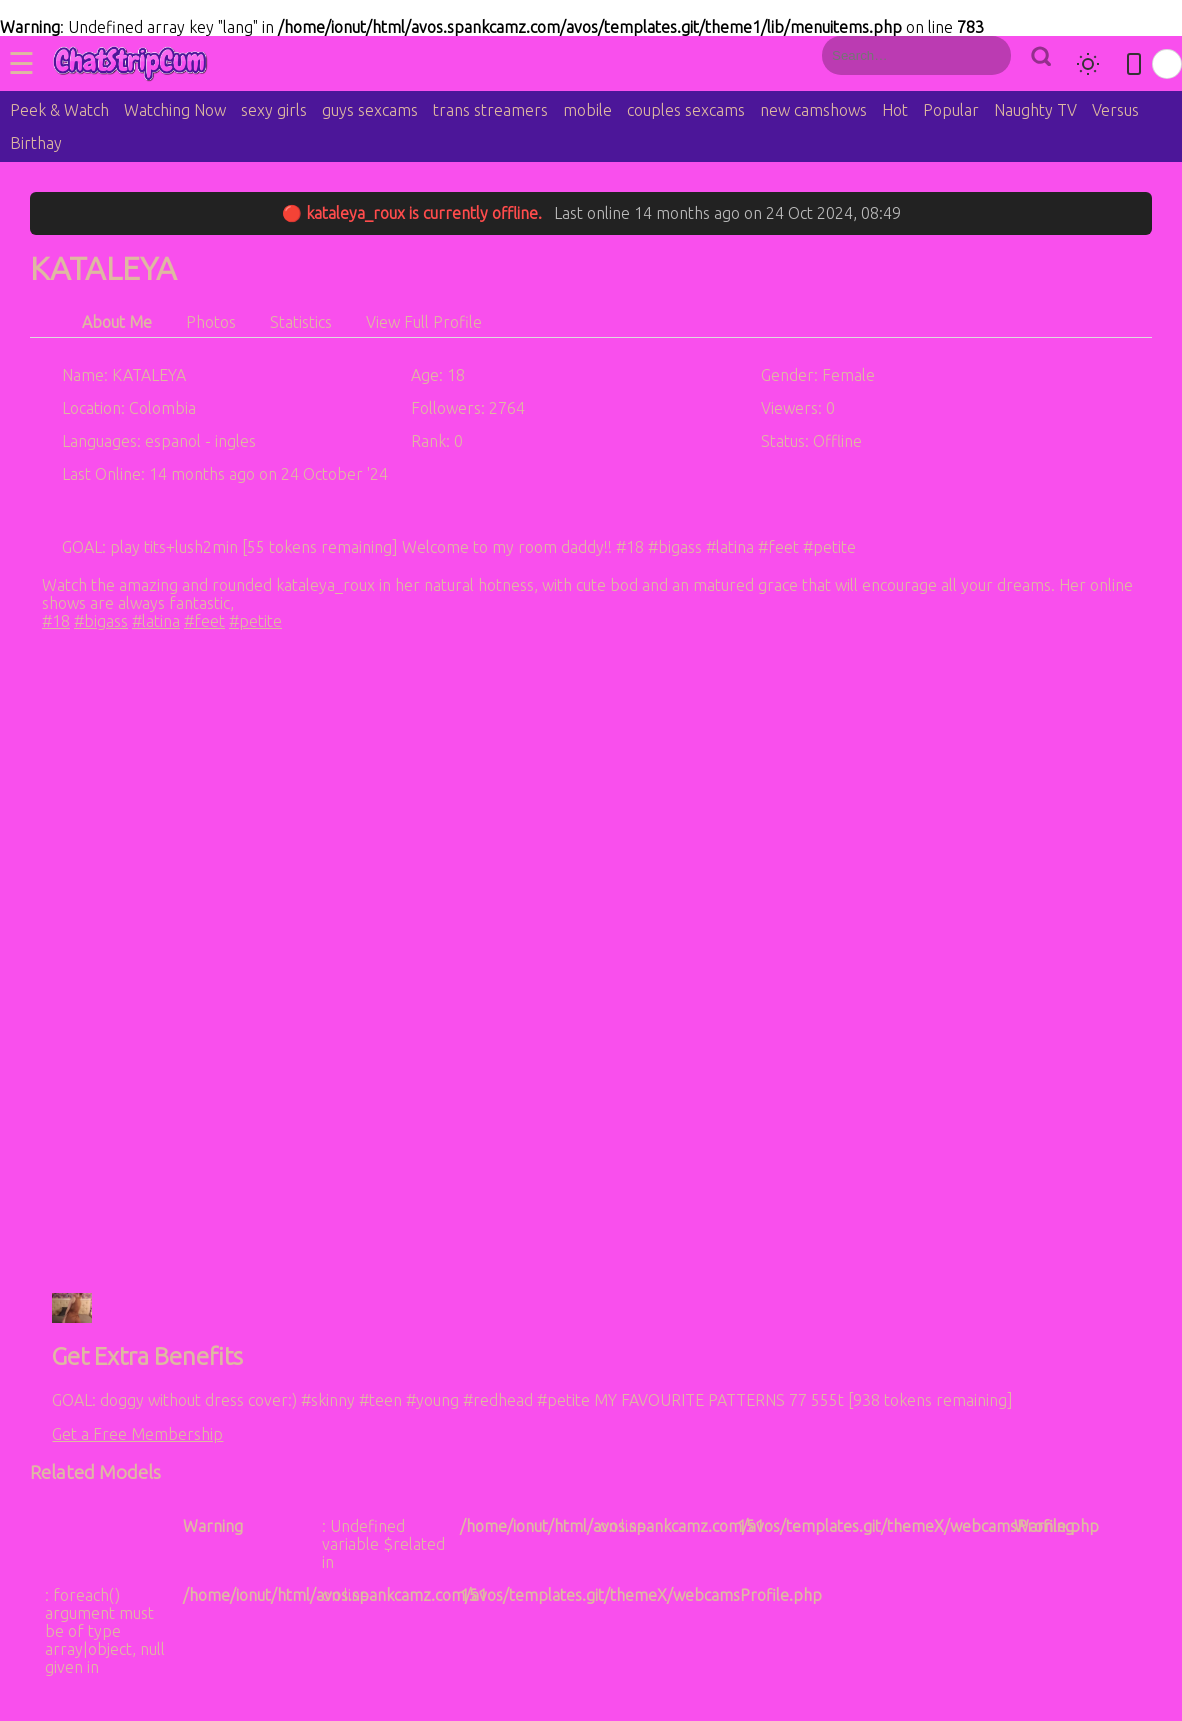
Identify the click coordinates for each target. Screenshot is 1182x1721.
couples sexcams (686, 110)
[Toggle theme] (1088, 64)
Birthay (36, 143)
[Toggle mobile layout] (1134, 64)
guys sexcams (370, 110)
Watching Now (175, 110)
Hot (895, 110)
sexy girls (274, 110)
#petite (255, 621)
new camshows (813, 110)
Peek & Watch (59, 110)
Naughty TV (1035, 110)
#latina (156, 621)
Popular (951, 110)
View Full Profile (424, 322)
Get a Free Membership (137, 1434)
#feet (204, 621)
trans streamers (490, 110)
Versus (1115, 110)
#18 (56, 621)
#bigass (101, 621)
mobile (587, 110)
